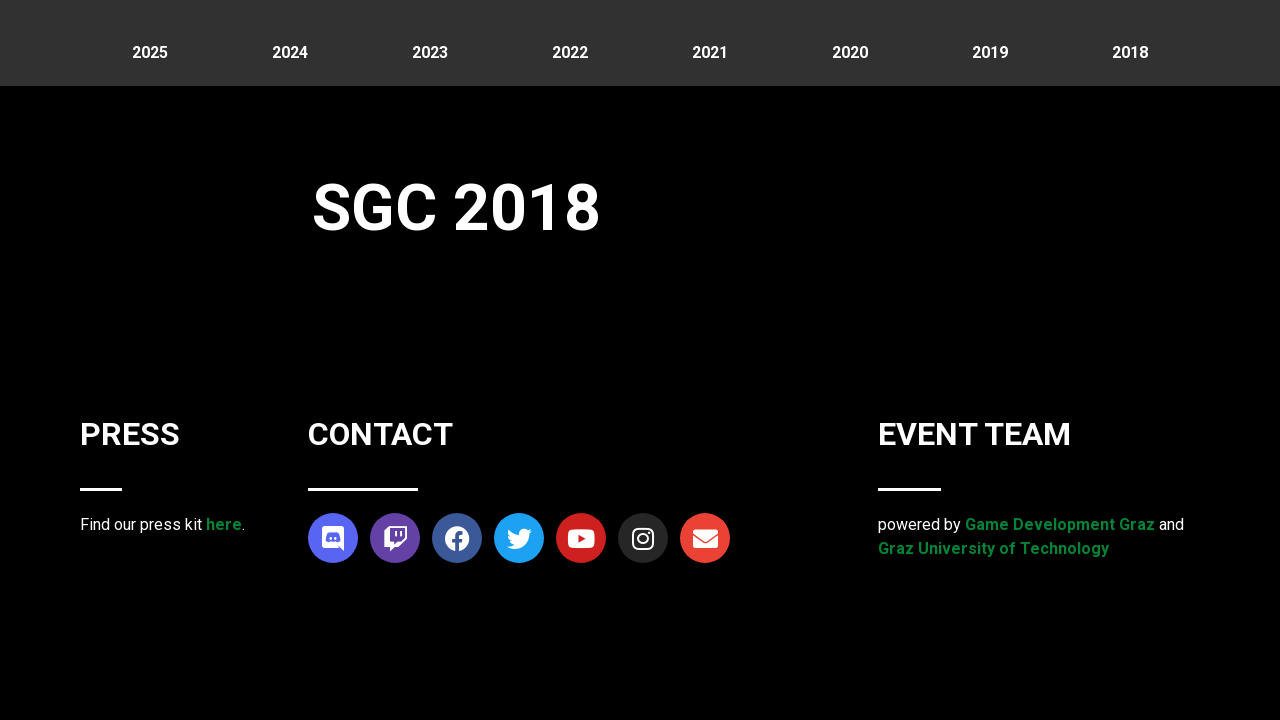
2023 (430, 52)
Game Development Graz (1060, 524)
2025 (150, 52)
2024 (290, 52)
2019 (990, 52)
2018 (1130, 52)
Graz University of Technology (993, 548)
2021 (710, 52)
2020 (850, 52)
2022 (570, 52)
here (224, 524)
